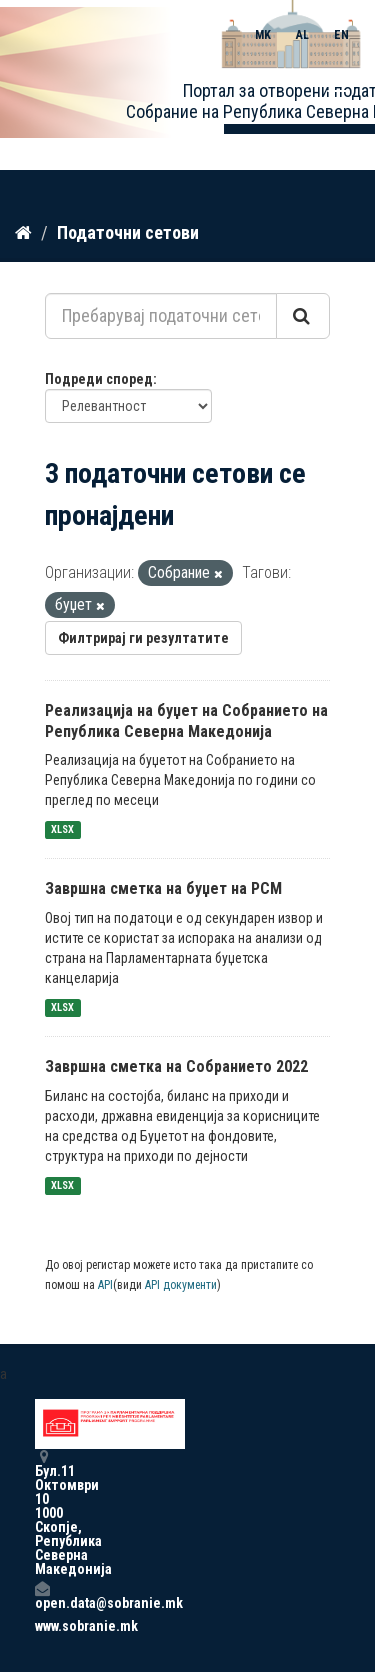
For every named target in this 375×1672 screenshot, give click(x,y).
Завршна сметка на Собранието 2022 (176, 1066)
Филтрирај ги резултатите (143, 638)
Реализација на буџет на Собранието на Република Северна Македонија (186, 721)
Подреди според (99, 379)
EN (341, 35)
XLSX (62, 829)
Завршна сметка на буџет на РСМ (163, 888)
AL (302, 35)
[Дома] (23, 233)
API (105, 1285)
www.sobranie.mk (42, 1626)
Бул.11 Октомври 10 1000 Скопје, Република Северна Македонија (42, 1512)
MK (263, 35)
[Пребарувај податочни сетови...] (161, 316)
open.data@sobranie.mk (42, 1595)
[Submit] (303, 316)
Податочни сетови (128, 232)
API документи (181, 1285)
